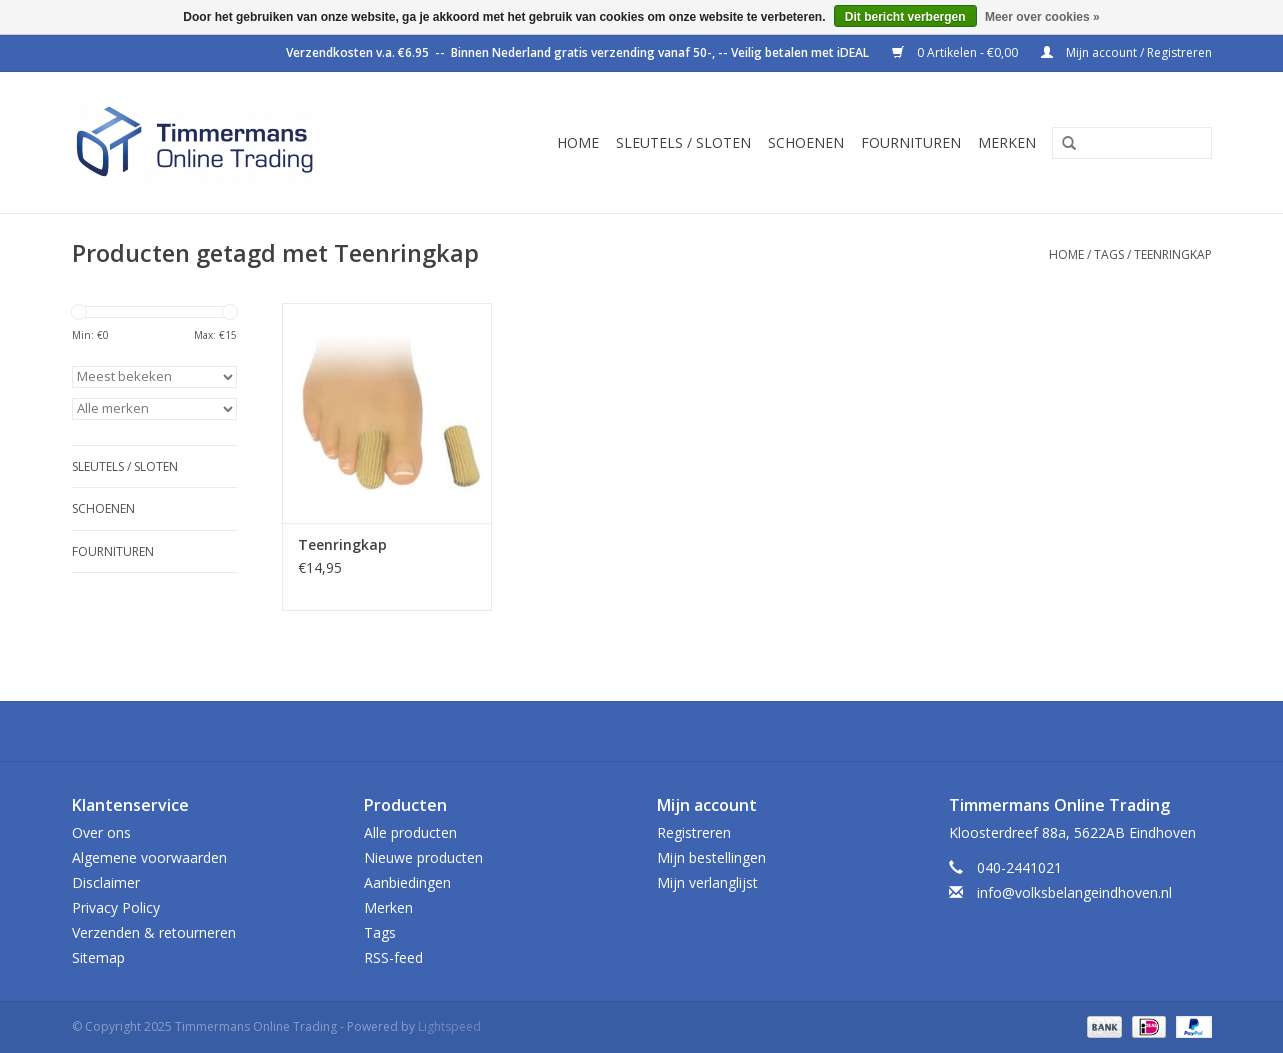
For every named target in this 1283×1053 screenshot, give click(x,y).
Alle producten (410, 832)
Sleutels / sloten (683, 142)
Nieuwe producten (423, 857)
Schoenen (806, 142)
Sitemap (98, 957)
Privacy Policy (116, 907)
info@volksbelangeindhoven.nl (1074, 892)
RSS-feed (393, 957)
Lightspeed (449, 1026)
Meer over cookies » (1042, 17)
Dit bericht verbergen (905, 17)
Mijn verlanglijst (707, 882)
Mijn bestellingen (711, 857)
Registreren (694, 832)
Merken (1007, 142)
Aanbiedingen (407, 882)
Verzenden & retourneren (154, 932)
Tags (1109, 254)
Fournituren (911, 142)
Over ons (101, 832)
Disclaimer (106, 882)
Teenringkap (1173, 254)
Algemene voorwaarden (149, 857)
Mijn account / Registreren (1126, 52)
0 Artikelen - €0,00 (956, 52)
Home (578, 142)
